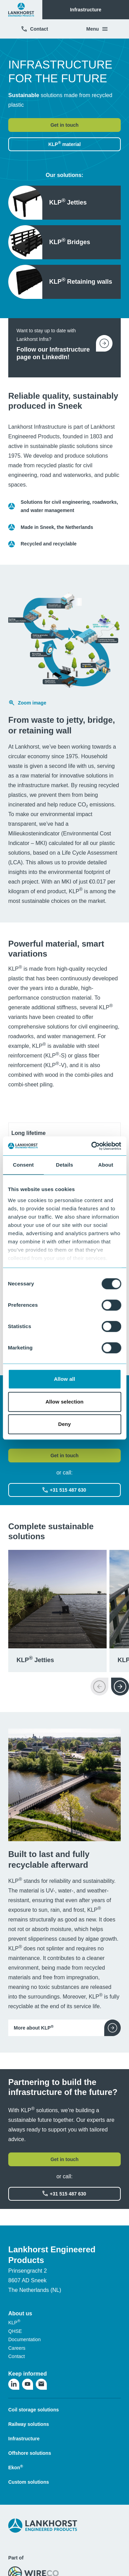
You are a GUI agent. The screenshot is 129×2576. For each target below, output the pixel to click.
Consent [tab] (23, 1165)
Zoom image (27, 702)
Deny (64, 1424)
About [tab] (105, 1165)
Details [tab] (64, 1165)
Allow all (64, 1379)
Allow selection (64, 1402)
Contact (34, 28)
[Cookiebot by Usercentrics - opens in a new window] (92, 1145)
